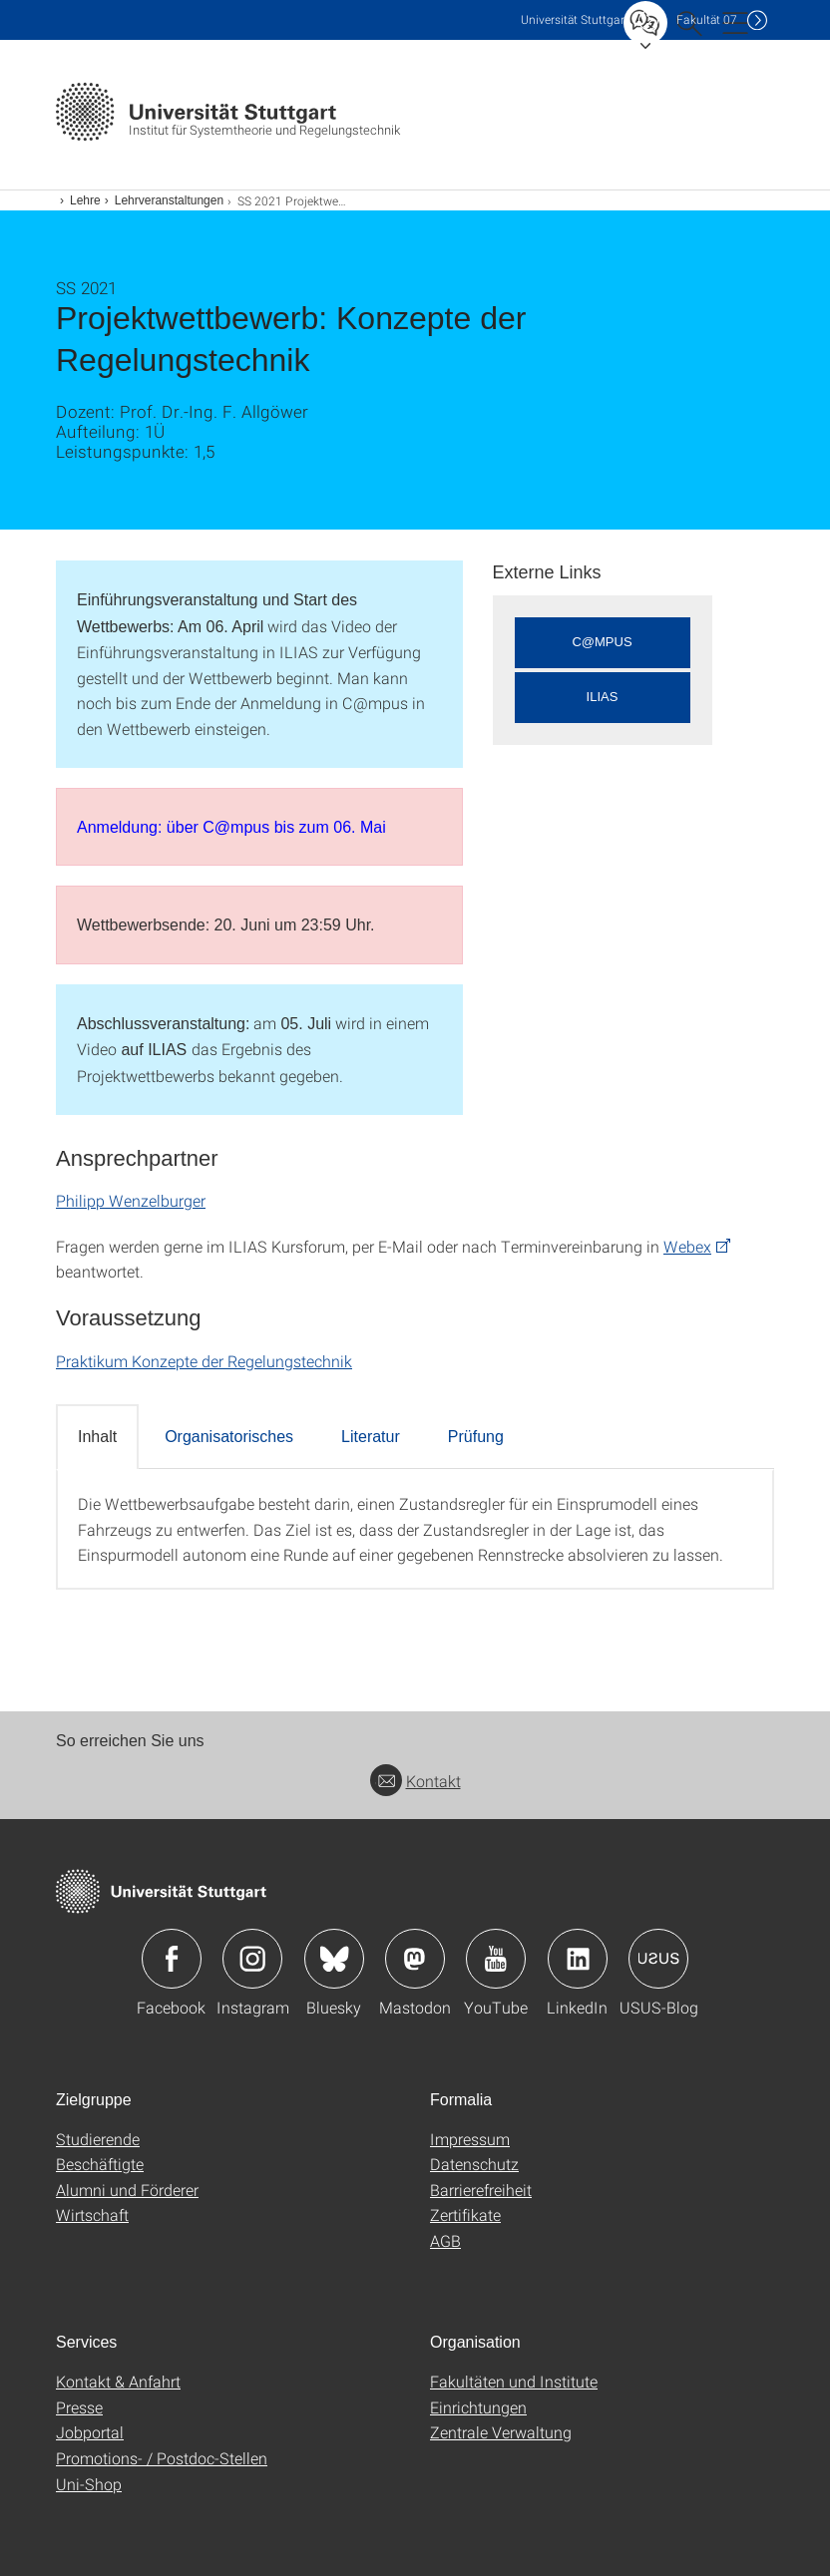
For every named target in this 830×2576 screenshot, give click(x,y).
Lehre (85, 200)
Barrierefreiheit (481, 2189)
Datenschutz (474, 2163)
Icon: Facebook (172, 1959)
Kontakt (415, 1780)
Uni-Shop (89, 2483)
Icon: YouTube (496, 1959)
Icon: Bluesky (334, 1959)
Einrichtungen (478, 2406)
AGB (445, 2240)
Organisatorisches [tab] (229, 1436)
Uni (574, 19)
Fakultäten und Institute (514, 2381)
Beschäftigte (100, 2163)
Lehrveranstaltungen (169, 200)
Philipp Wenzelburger (131, 1200)
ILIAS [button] (603, 696)
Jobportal (90, 2431)
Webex (687, 1246)
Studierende (98, 2138)
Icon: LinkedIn (578, 1959)
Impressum (470, 2138)
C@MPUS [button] (601, 641)
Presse (79, 2406)
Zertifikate (465, 2214)
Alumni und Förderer (127, 2189)
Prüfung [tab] (476, 1436)
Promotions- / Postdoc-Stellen (161, 2457)
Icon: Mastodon (415, 1959)
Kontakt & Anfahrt (118, 2381)
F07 (706, 19)
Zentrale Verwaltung (501, 2431)
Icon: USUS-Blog (658, 1959)
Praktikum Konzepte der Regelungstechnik (204, 1360)
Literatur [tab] (370, 1436)
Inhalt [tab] (97, 1436)
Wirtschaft (92, 2214)
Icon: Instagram (252, 1959)
